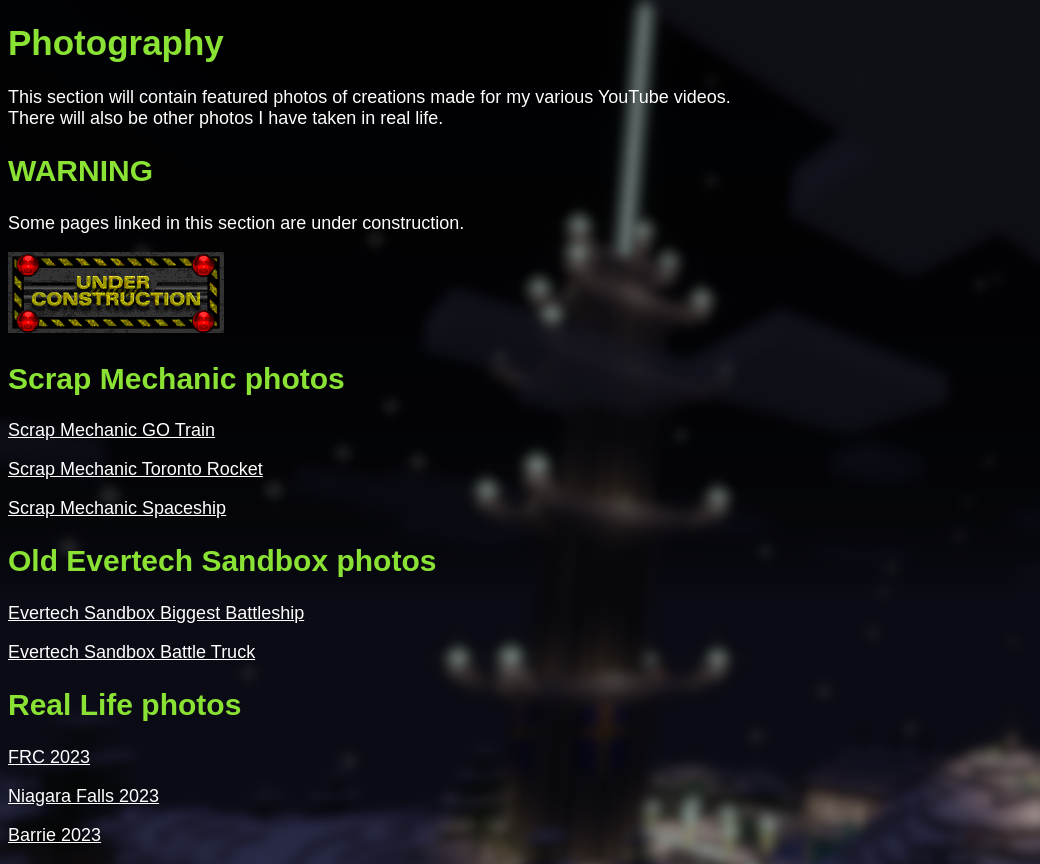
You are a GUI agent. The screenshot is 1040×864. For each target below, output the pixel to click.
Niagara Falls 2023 (83, 796)
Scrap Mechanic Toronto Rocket (135, 469)
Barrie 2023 (54, 835)
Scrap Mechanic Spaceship (117, 508)
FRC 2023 (49, 757)
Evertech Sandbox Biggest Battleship (156, 613)
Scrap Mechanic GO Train (111, 430)
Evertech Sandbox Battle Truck (131, 652)
